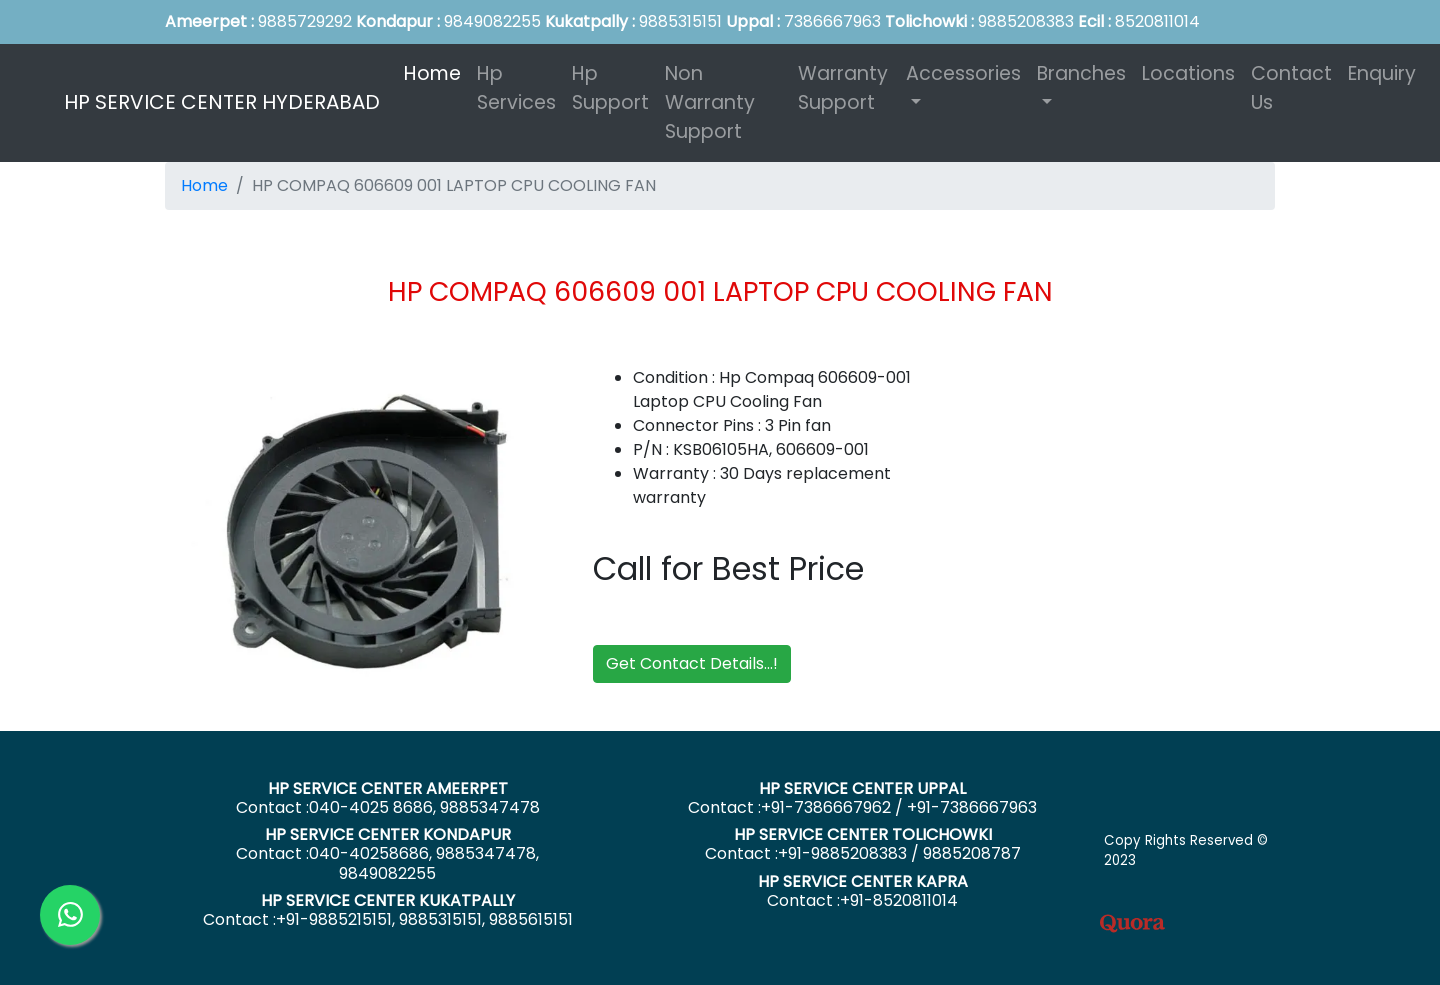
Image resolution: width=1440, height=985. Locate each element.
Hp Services (516, 88)
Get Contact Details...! (692, 663)
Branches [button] (1081, 73)
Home (436, 73)
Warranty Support (843, 88)
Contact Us (1291, 88)
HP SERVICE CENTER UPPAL (862, 788)
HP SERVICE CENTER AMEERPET (388, 788)
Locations (1188, 73)
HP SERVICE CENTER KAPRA (863, 881)
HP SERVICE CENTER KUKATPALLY (388, 900)
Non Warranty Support (710, 102)
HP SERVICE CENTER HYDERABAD (222, 102)
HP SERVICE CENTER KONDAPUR (388, 834)
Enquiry (1382, 73)
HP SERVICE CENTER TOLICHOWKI (863, 834)
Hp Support (610, 88)
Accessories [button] (963, 73)
